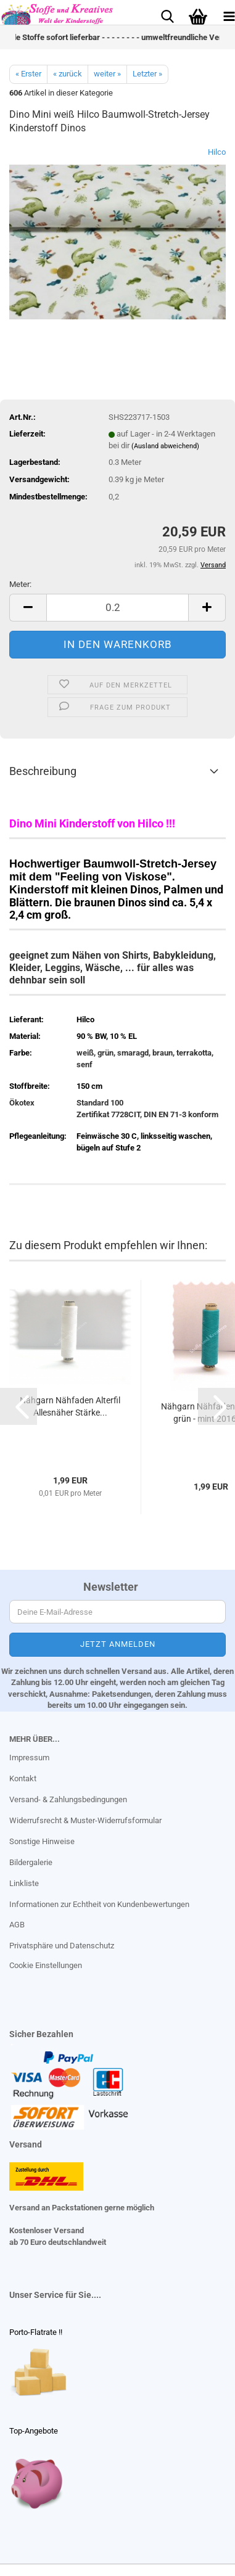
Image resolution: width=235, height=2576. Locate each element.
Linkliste (24, 1883)
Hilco (217, 152)
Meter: (20, 584)
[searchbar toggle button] (167, 15)
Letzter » (147, 73)
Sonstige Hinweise (42, 1841)
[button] (27, 607)
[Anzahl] (117, 607)
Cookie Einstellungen (45, 1965)
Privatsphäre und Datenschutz (61, 1945)
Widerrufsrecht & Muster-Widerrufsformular (85, 1820)
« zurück (67, 73)
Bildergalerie (30, 1862)
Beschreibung (42, 771)
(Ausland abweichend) (165, 446)
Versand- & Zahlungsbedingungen (68, 1799)
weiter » (107, 73)
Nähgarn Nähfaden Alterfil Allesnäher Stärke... (70, 1406)
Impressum (29, 1757)
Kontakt (22, 1778)
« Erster (28, 73)
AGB (17, 1924)
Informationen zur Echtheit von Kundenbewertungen (99, 1904)
